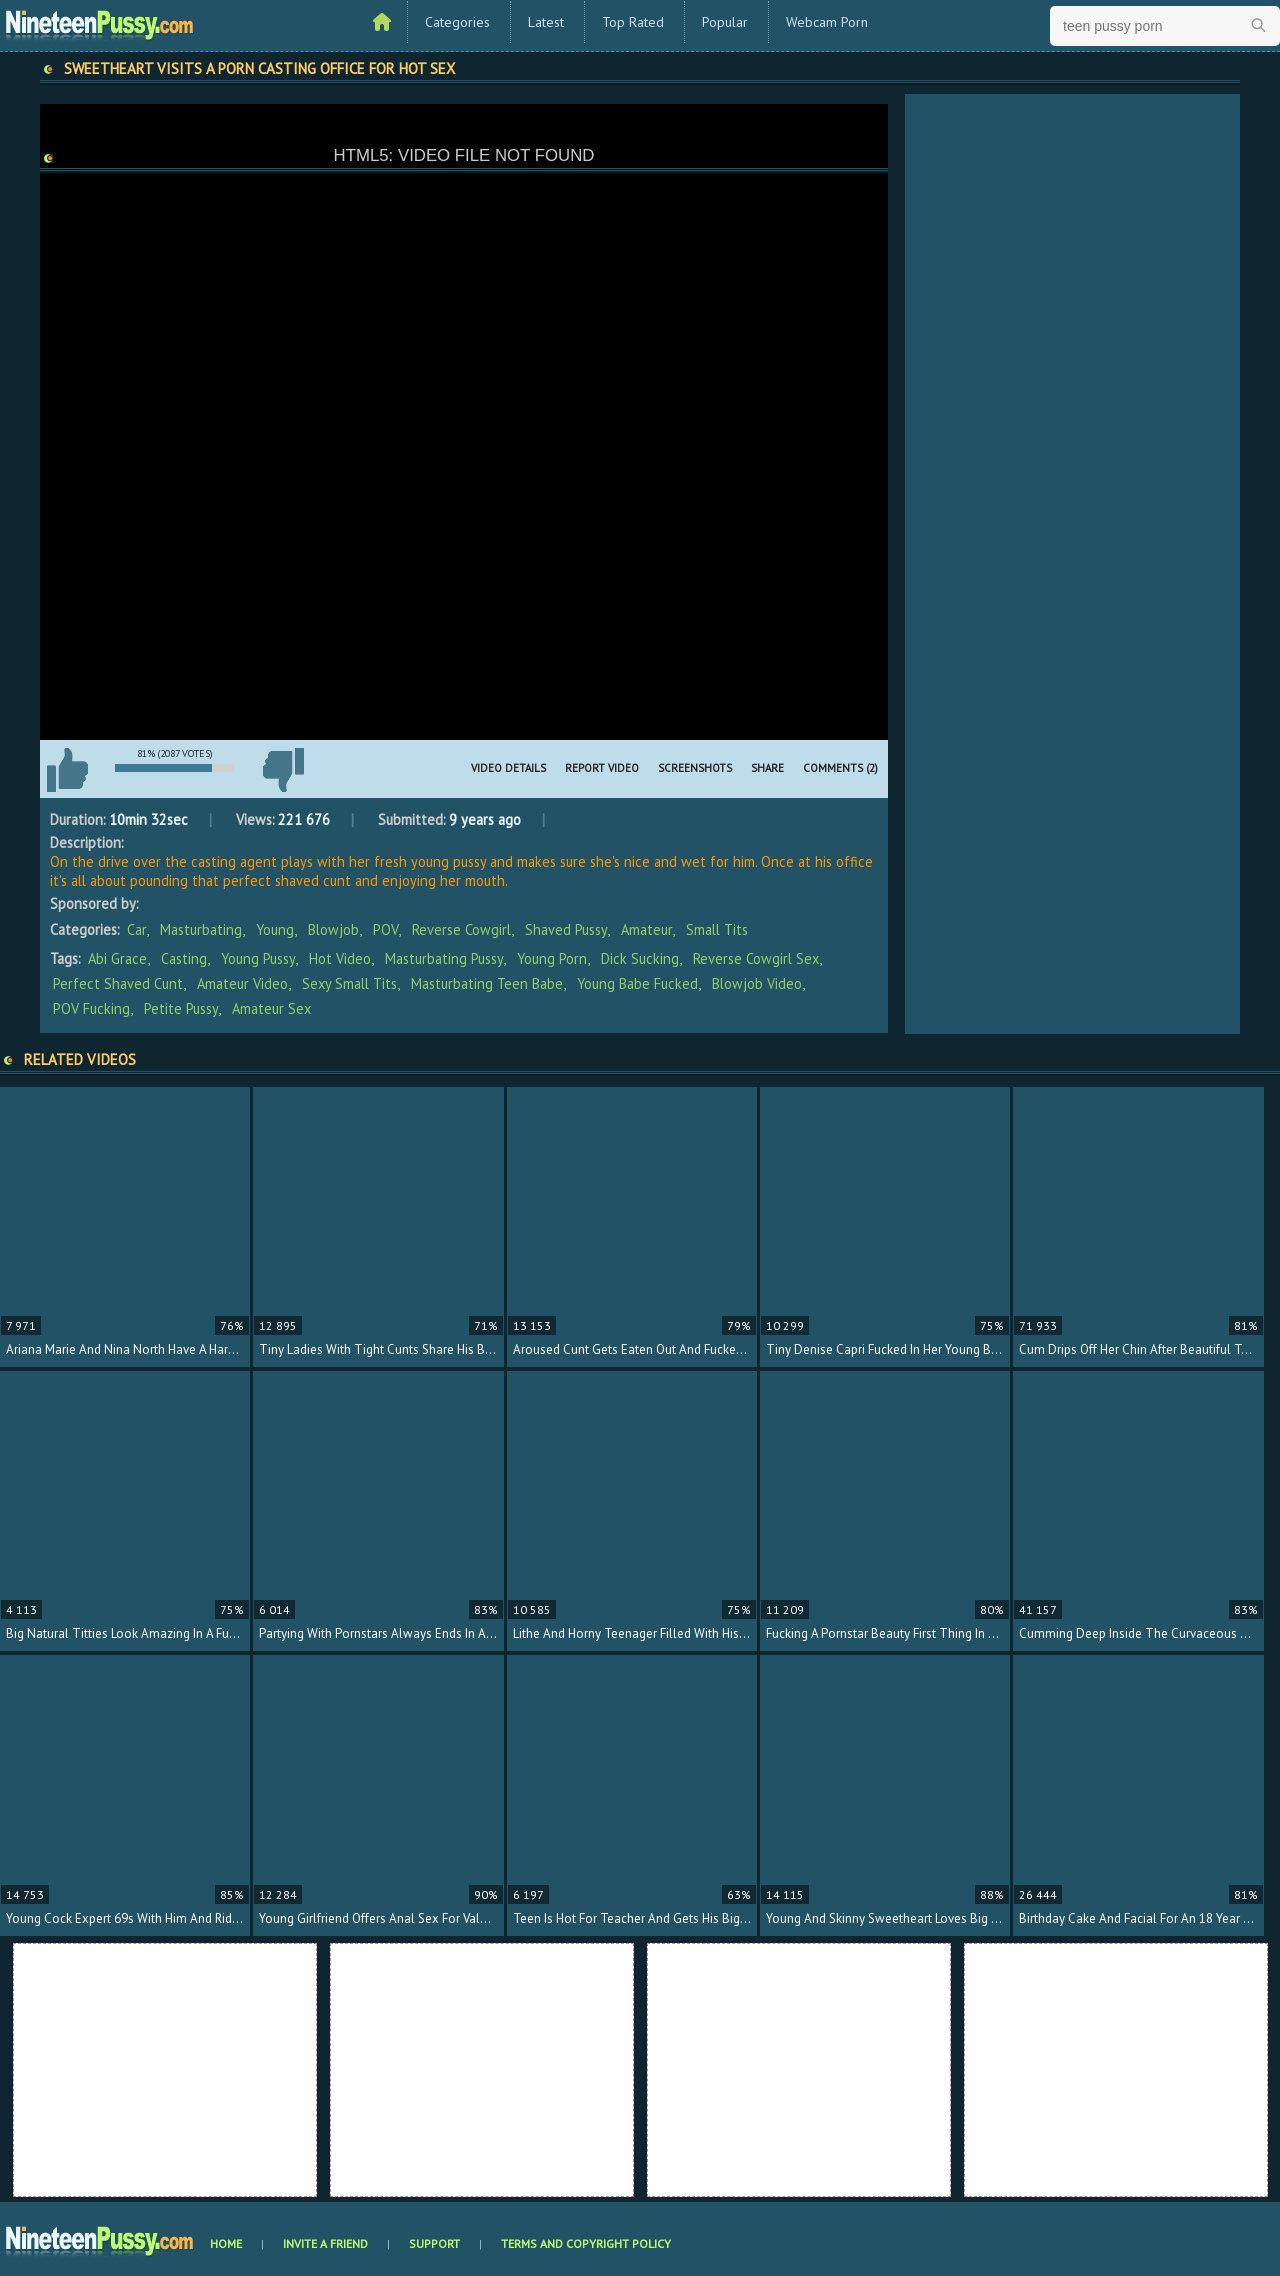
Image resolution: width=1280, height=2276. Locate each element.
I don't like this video (283, 770)
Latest (546, 22)
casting (184, 958)
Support (434, 2243)
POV (385, 929)
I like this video (67, 770)
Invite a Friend (325, 2243)
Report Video (602, 768)
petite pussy (181, 1008)
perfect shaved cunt (118, 983)
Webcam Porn (827, 22)
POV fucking (91, 1008)
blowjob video (757, 983)
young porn (552, 958)
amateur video (242, 983)
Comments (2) (840, 768)
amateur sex (271, 1008)
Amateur (646, 929)
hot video (340, 958)
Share (767, 768)
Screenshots (695, 768)
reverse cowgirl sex (756, 958)
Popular (725, 22)
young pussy (258, 958)
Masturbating (201, 929)
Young (275, 929)
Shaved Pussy (566, 929)
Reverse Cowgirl (461, 929)
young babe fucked (637, 983)
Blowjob (333, 929)
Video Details (508, 768)
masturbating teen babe (487, 983)
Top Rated (633, 22)
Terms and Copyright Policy (586, 2243)
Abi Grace (117, 958)
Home (226, 2243)
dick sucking (640, 958)
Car (136, 929)
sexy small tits (349, 983)
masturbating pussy (444, 958)
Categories (457, 22)
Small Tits (717, 929)
